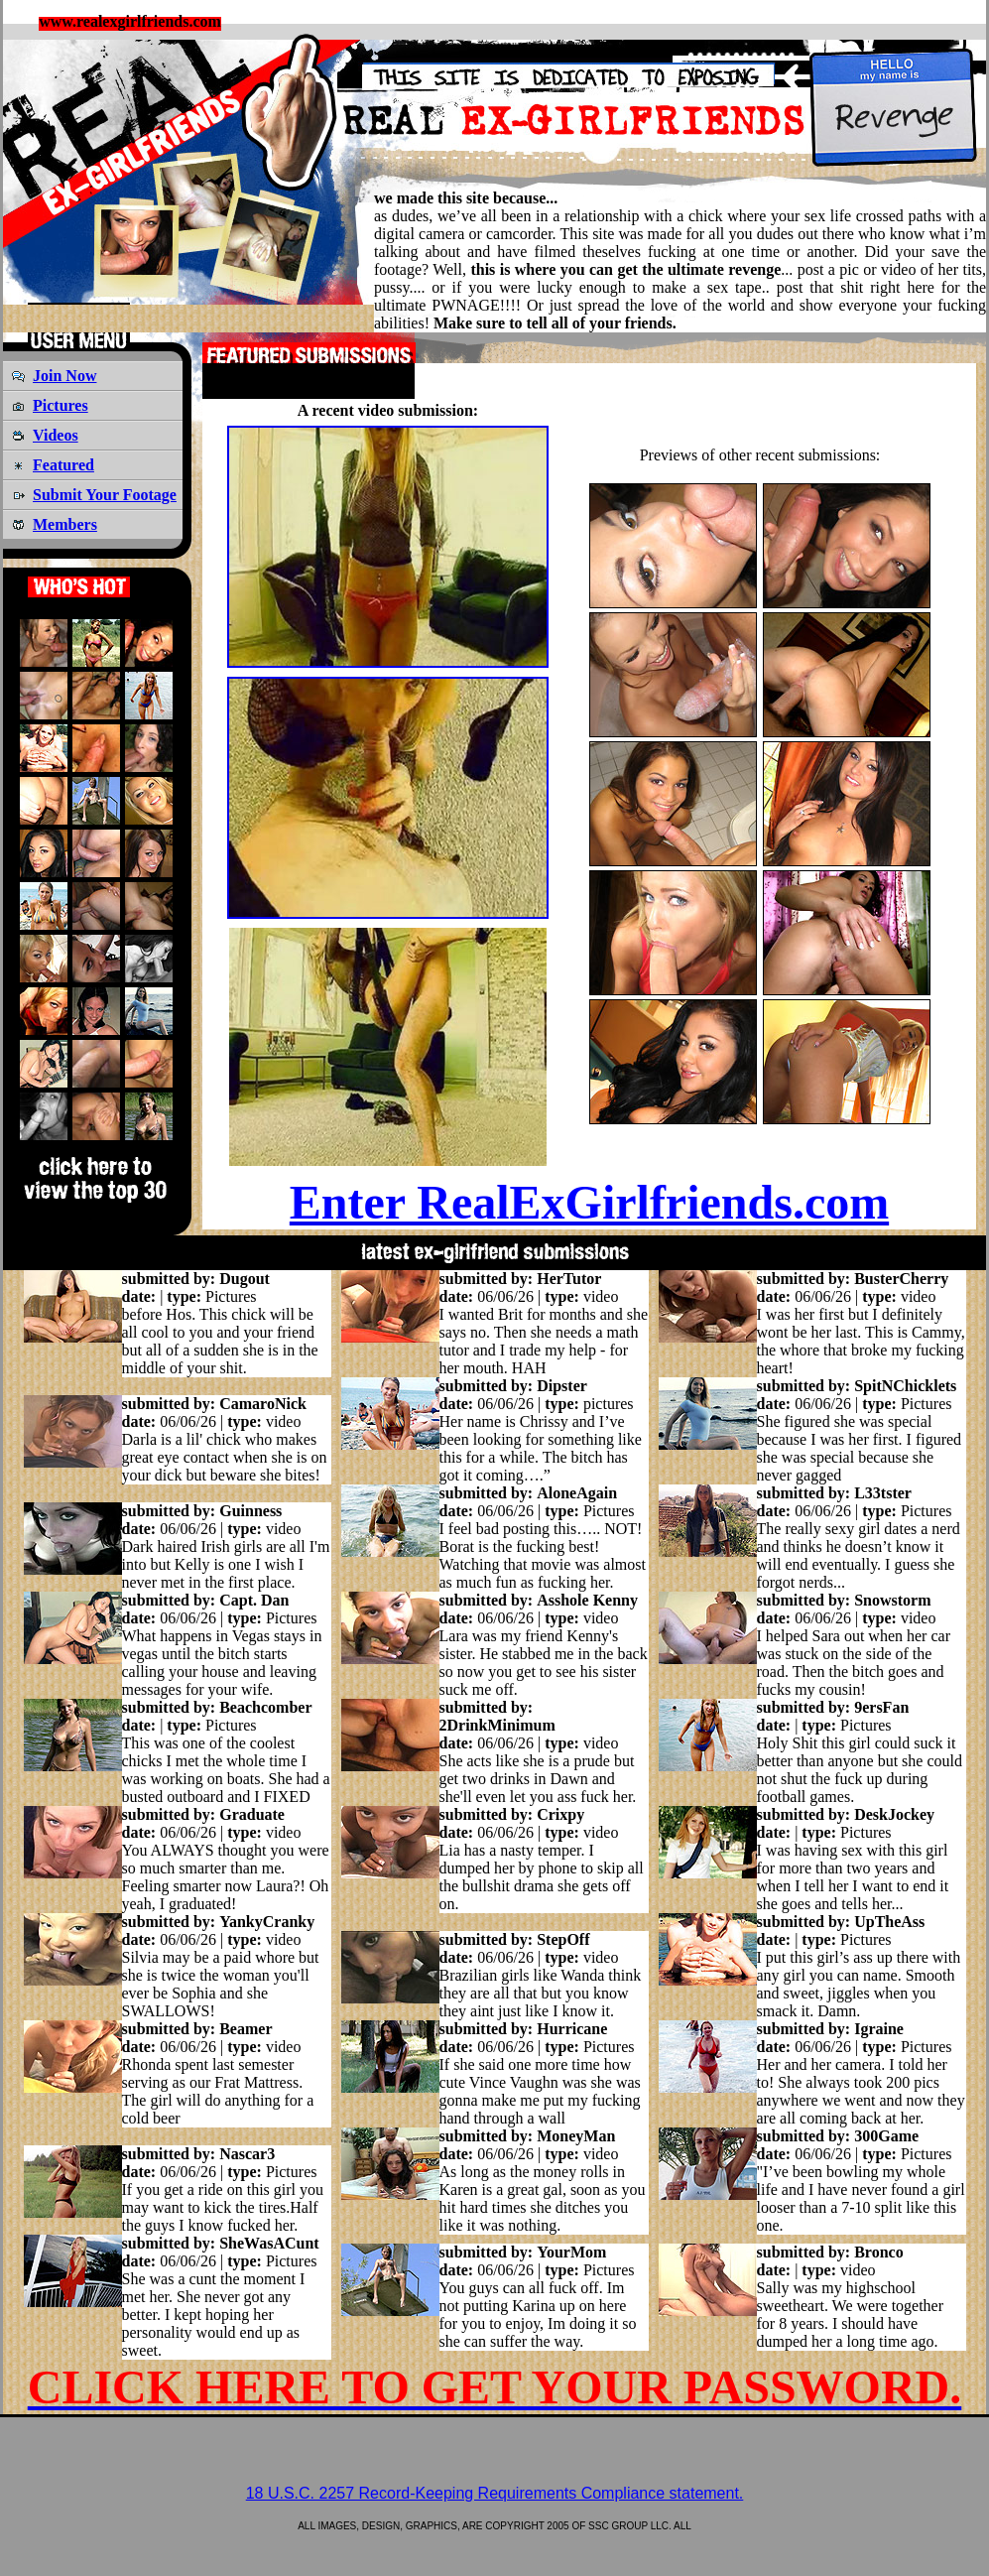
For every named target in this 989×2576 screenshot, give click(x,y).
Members (65, 524)
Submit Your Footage (105, 494)
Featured (63, 464)
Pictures (60, 405)
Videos (55, 435)
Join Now (64, 375)
